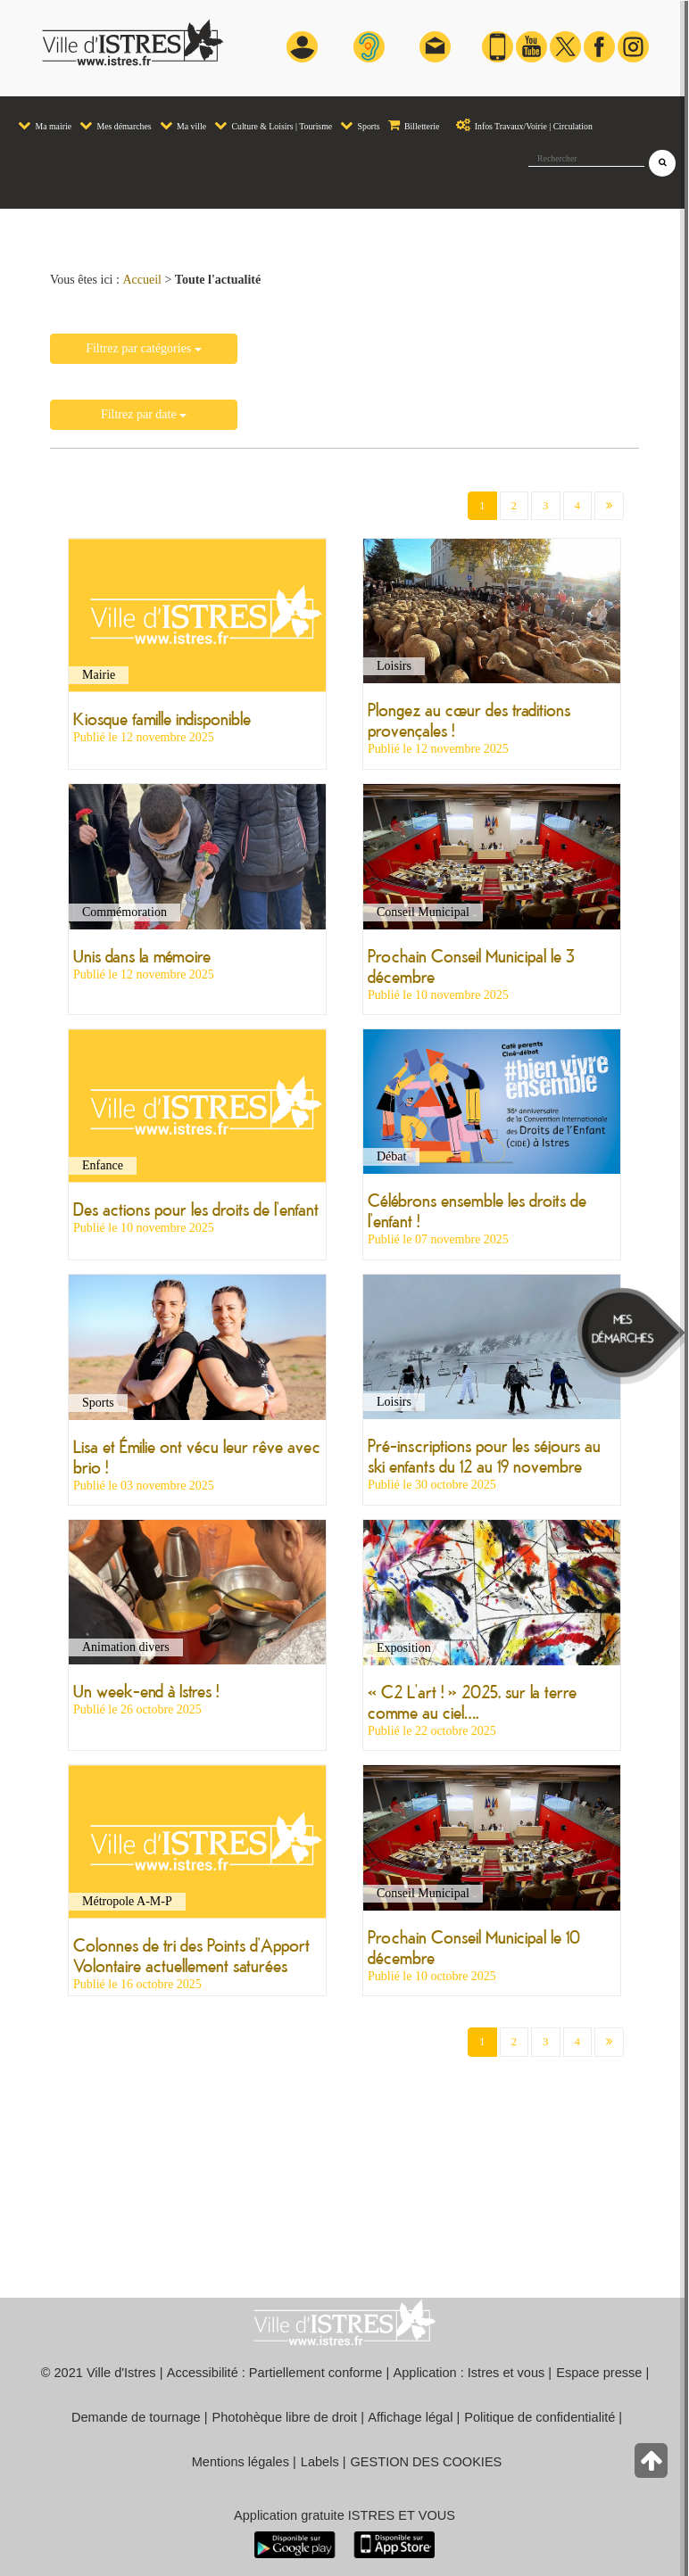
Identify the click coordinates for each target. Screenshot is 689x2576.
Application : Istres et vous (469, 2372)
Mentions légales (240, 2462)
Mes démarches (115, 125)
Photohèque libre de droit (285, 2417)
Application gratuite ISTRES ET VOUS (344, 2515)
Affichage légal (410, 2417)
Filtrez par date (144, 414)
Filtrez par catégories (144, 348)
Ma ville (183, 125)
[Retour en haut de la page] (653, 2465)
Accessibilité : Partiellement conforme (275, 2372)
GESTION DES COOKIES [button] (426, 2462)
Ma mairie (44, 125)
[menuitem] (44, 118)
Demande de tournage (136, 2417)
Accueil (142, 279)
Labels (320, 2462)
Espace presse (599, 2372)
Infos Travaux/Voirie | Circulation (520, 125)
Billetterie (414, 125)
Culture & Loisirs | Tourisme (273, 125)
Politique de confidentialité (539, 2417)
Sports (360, 125)
